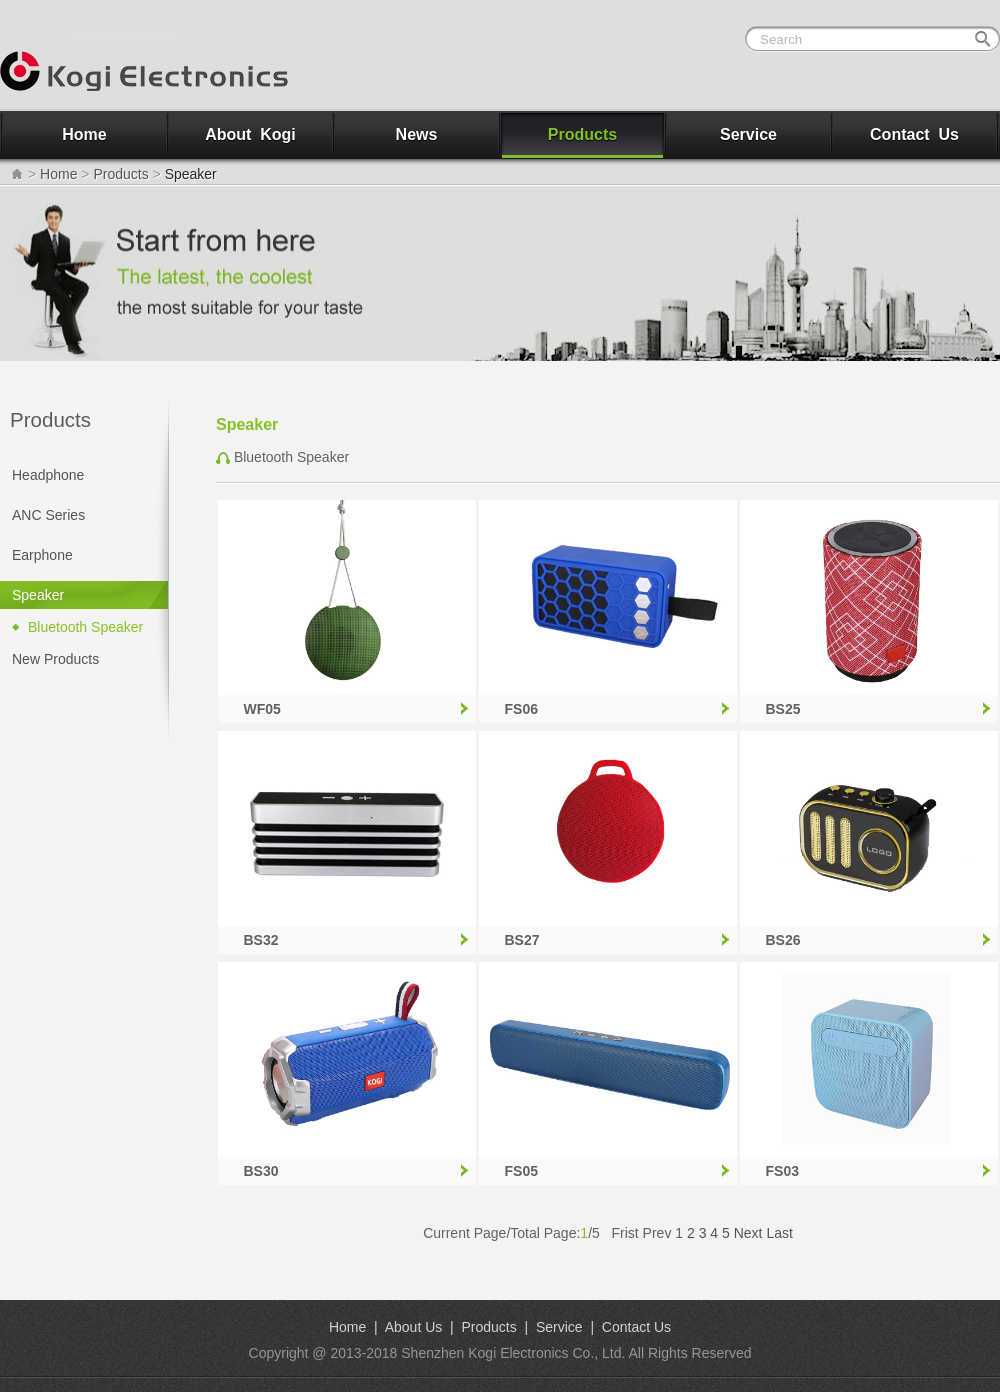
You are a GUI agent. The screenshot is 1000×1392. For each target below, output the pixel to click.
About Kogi (250, 134)
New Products (55, 659)
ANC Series (48, 515)
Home (84, 134)
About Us (414, 1327)
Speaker (38, 595)
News (417, 134)
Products (582, 134)
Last (779, 1233)
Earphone (42, 555)
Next (748, 1233)
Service (748, 134)
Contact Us (914, 134)
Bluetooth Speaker (85, 627)
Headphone (48, 475)
